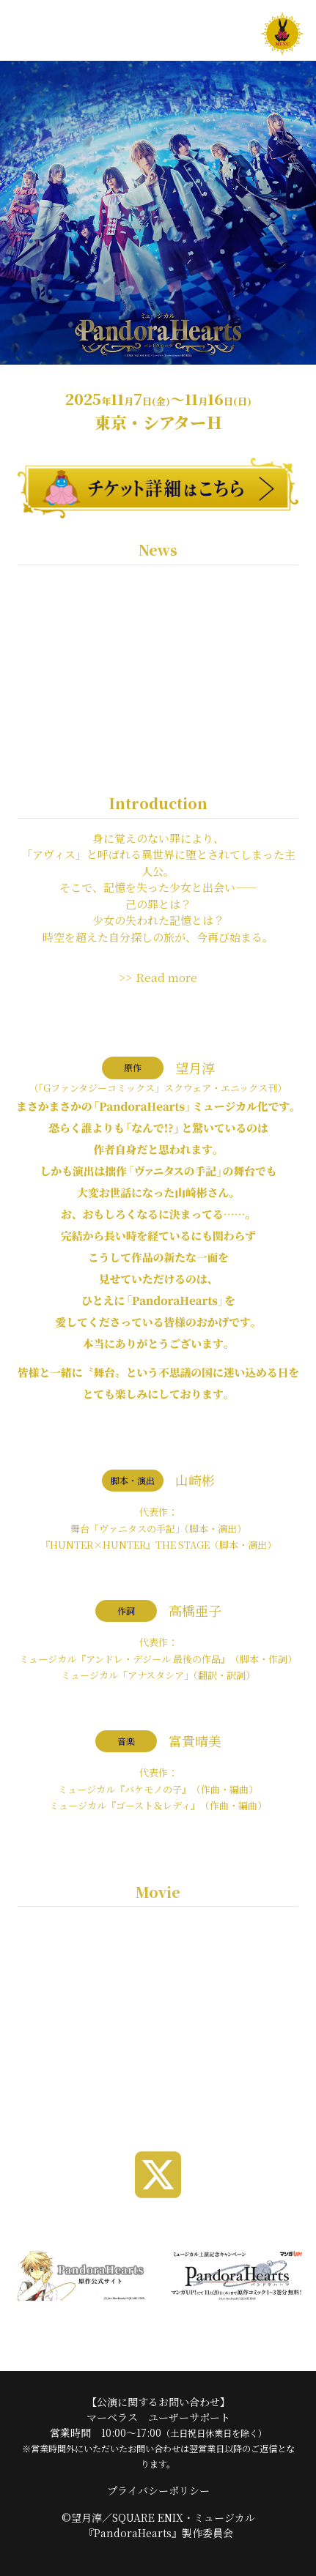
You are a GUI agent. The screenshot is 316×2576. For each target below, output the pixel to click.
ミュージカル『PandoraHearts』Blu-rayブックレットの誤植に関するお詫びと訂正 (154, 610)
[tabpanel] (158, 1993)
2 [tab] (158, 2081)
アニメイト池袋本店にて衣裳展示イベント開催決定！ (155, 712)
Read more (166, 977)
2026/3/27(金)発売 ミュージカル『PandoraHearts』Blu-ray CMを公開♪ (132, 665)
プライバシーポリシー (158, 2490)
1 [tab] (136, 2081)
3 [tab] (180, 2081)
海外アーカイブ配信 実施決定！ (101, 751)
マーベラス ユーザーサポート (158, 2417)
